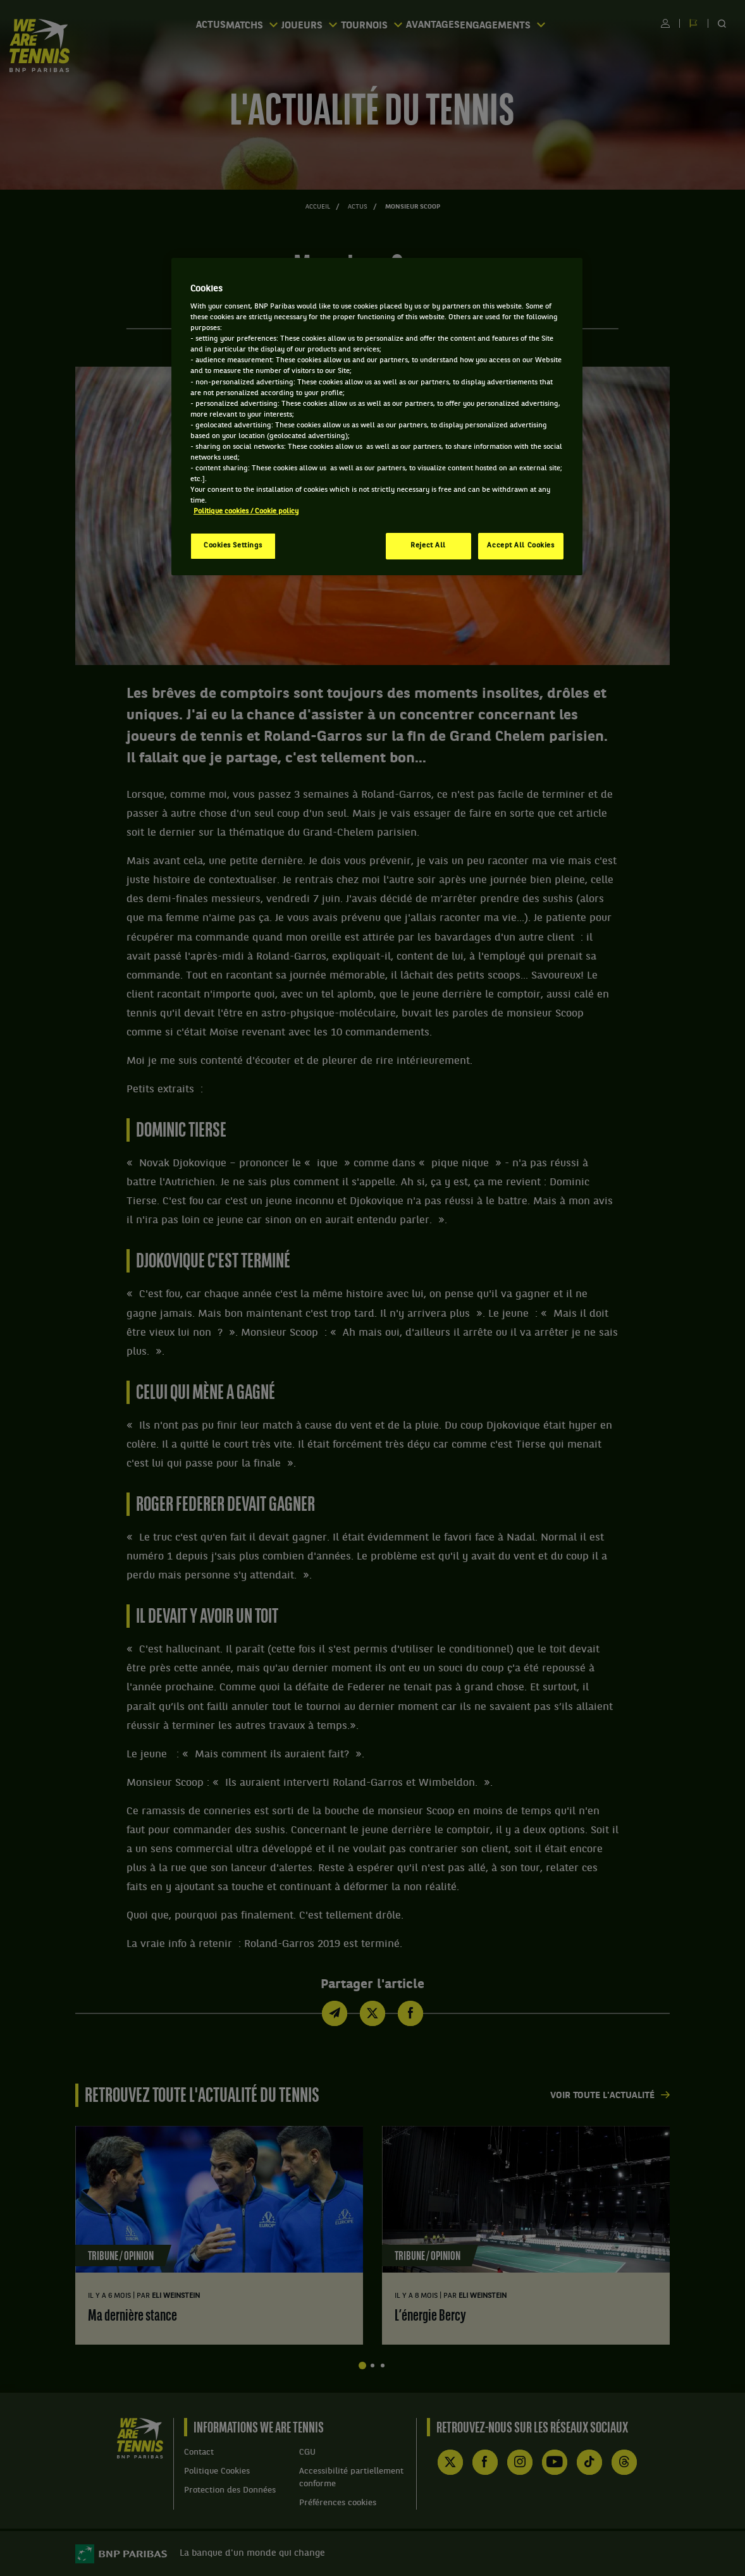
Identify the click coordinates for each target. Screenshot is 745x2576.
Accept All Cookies (520, 545)
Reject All (428, 545)
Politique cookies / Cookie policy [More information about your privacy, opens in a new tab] (246, 511)
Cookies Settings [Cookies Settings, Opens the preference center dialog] (233, 545)
